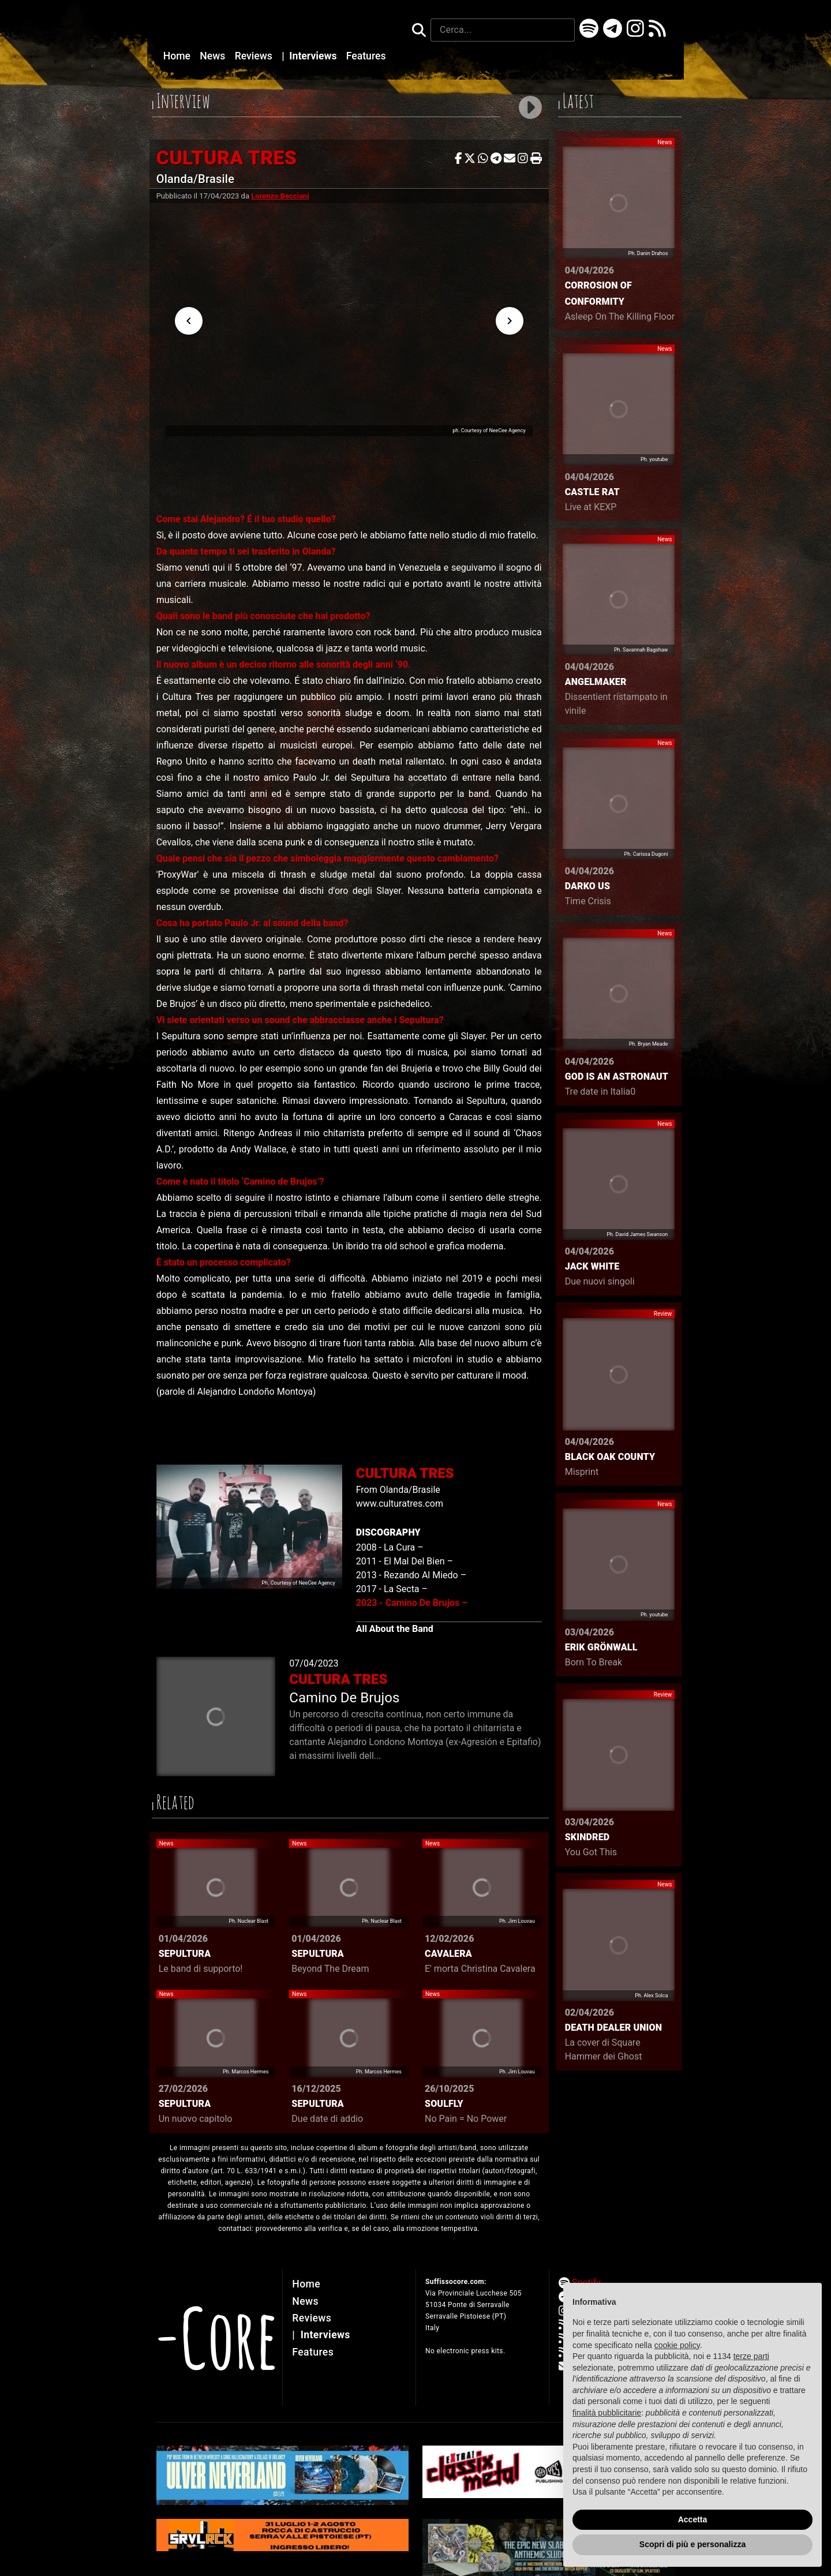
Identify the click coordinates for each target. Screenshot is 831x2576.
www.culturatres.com (399, 1503)
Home (178, 56)
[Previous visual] (189, 321)
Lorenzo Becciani (280, 196)
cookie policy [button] (677, 2345)
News (213, 56)
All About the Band (394, 1628)
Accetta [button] (693, 2519)
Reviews (255, 56)
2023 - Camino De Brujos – (412, 1602)
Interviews (310, 56)
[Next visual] (509, 321)
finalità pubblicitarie (606, 2412)
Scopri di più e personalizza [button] (692, 2544)
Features (366, 56)
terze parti (751, 2356)
